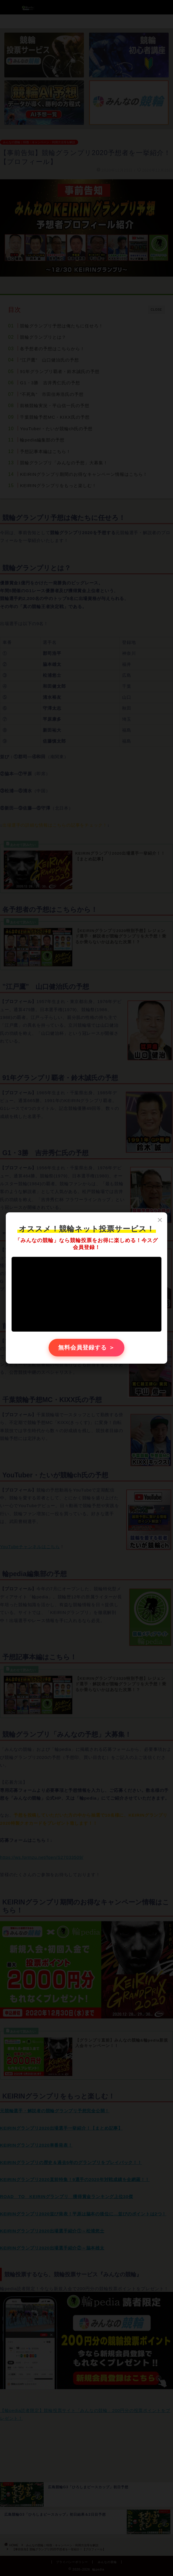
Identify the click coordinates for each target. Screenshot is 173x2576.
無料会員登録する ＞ (87, 1347)
